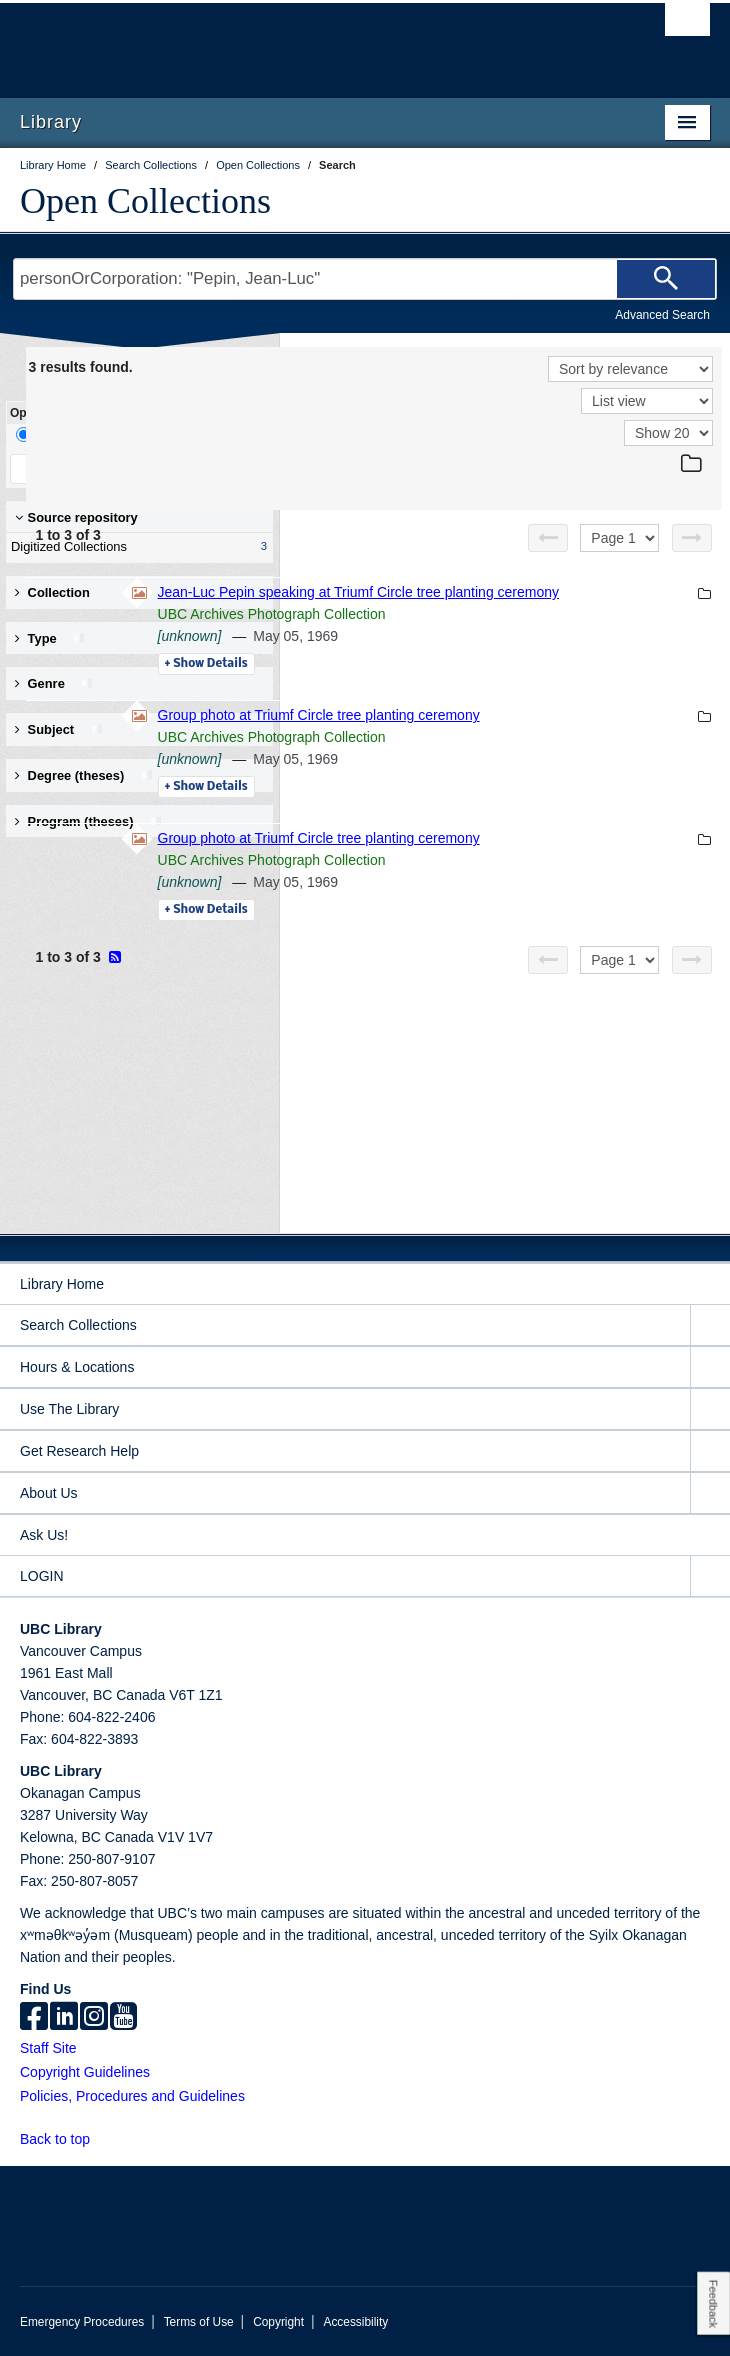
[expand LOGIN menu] (710, 1576)
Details (479, 686)
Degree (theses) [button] (84, 775)
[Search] (666, 279)
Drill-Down (55, 434)
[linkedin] (64, 2018)
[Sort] (630, 369)
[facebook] (34, 2018)
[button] (101, 2138)
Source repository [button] (76, 517)
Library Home (62, 1284)
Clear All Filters (200, 468)
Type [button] (50, 638)
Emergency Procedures (82, 2322)
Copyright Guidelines (85, 2072)
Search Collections (78, 1325)
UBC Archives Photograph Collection (545, 636)
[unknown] (463, 658)
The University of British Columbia (261, 41)
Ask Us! (44, 1535)
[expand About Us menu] (710, 1493)
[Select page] (619, 538)
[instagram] (94, 2018)
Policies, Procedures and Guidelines (132, 2096)
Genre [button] (54, 683)
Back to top (64, 2139)
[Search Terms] (365, 279)
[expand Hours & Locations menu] (710, 1367)
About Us (49, 1493)
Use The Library (69, 1409)
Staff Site (48, 2048)
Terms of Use (199, 2322)
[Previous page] (548, 538)
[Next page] (692, 538)
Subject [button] (59, 729)
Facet (133, 434)
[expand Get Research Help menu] (710, 1451)
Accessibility (355, 2322)
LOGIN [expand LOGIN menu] (42, 1576)
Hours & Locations (77, 1367)
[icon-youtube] (123, 2018)
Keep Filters (72, 468)
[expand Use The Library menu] (710, 1409)
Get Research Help (79, 1451)
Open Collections (145, 201)
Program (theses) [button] (89, 821)
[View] (647, 401)
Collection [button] (52, 592)
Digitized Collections (135, 547)
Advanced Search (662, 315)
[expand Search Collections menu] (710, 1325)
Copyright (278, 2322)
